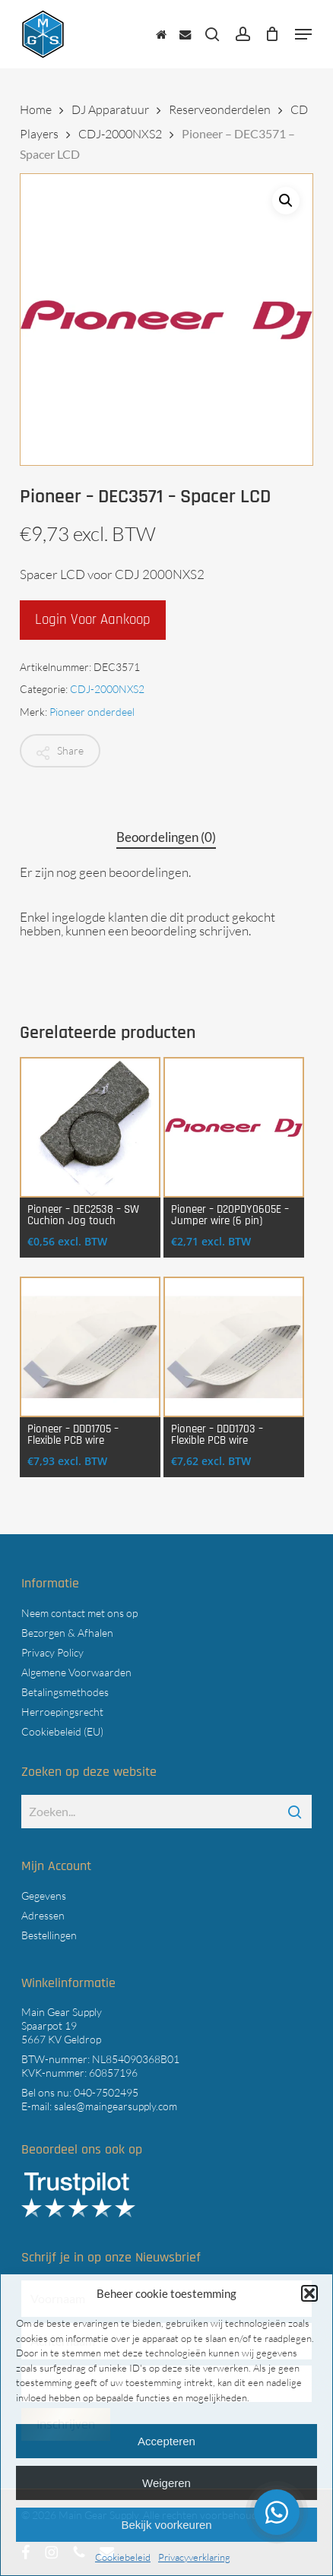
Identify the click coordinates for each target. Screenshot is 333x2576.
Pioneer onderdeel (92, 711)
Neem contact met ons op (79, 1612)
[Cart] (272, 34)
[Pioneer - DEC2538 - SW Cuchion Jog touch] (90, 1127)
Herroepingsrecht (62, 1711)
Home (36, 109)
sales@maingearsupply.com (115, 2106)
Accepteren (166, 2441)
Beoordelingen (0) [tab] (166, 837)
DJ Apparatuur (110, 109)
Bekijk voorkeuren (166, 2524)
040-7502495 (106, 2092)
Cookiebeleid (123, 2557)
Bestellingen (49, 1935)
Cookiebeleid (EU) (62, 1731)
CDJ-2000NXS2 (120, 133)
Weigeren (166, 2482)
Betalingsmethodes (65, 1691)
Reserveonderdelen (220, 109)
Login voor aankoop (93, 619)
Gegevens (43, 1895)
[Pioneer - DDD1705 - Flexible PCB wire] (90, 1347)
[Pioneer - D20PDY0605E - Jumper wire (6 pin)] (233, 1127)
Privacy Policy (52, 1652)
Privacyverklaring (194, 2557)
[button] (309, 2293)
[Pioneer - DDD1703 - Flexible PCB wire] (233, 1347)
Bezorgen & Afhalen (67, 1632)
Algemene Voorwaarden (76, 1672)
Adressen (43, 1915)
